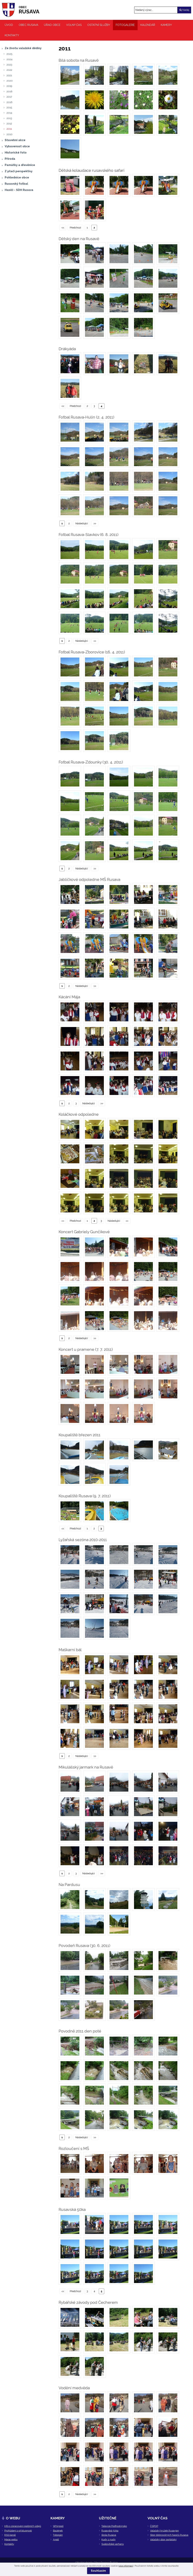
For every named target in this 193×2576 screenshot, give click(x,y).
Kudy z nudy (108, 2539)
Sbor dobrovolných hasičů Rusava (169, 2535)
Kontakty (9, 2544)
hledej (184, 9)
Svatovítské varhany (112, 2544)
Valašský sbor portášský (163, 2539)
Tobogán (58, 2535)
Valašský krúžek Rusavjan (164, 2530)
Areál (56, 2539)
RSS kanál (10, 2535)
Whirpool (58, 2526)
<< (62, 227)
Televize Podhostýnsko (114, 2526)
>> (94, 523)
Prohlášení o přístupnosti (18, 2530)
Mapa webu (11, 2539)
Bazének (58, 2530)
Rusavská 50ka (109, 2530)
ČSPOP (154, 2526)
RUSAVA (29, 10)
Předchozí (75, 227)
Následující (81, 523)
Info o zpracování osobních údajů (22, 2526)
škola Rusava (108, 2535)
